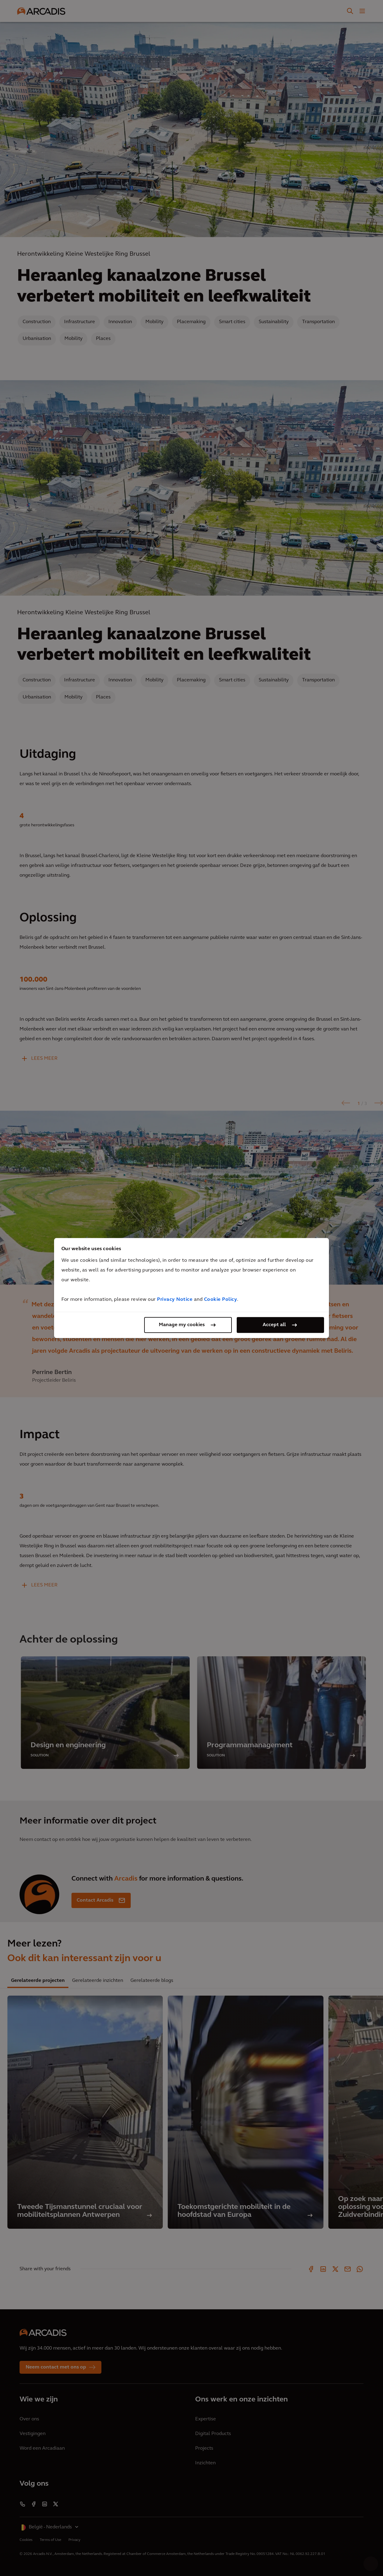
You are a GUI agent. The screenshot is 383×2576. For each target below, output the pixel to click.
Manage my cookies (182, 1324)
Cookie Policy (220, 1299)
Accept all (274, 1324)
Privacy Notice (174, 1299)
